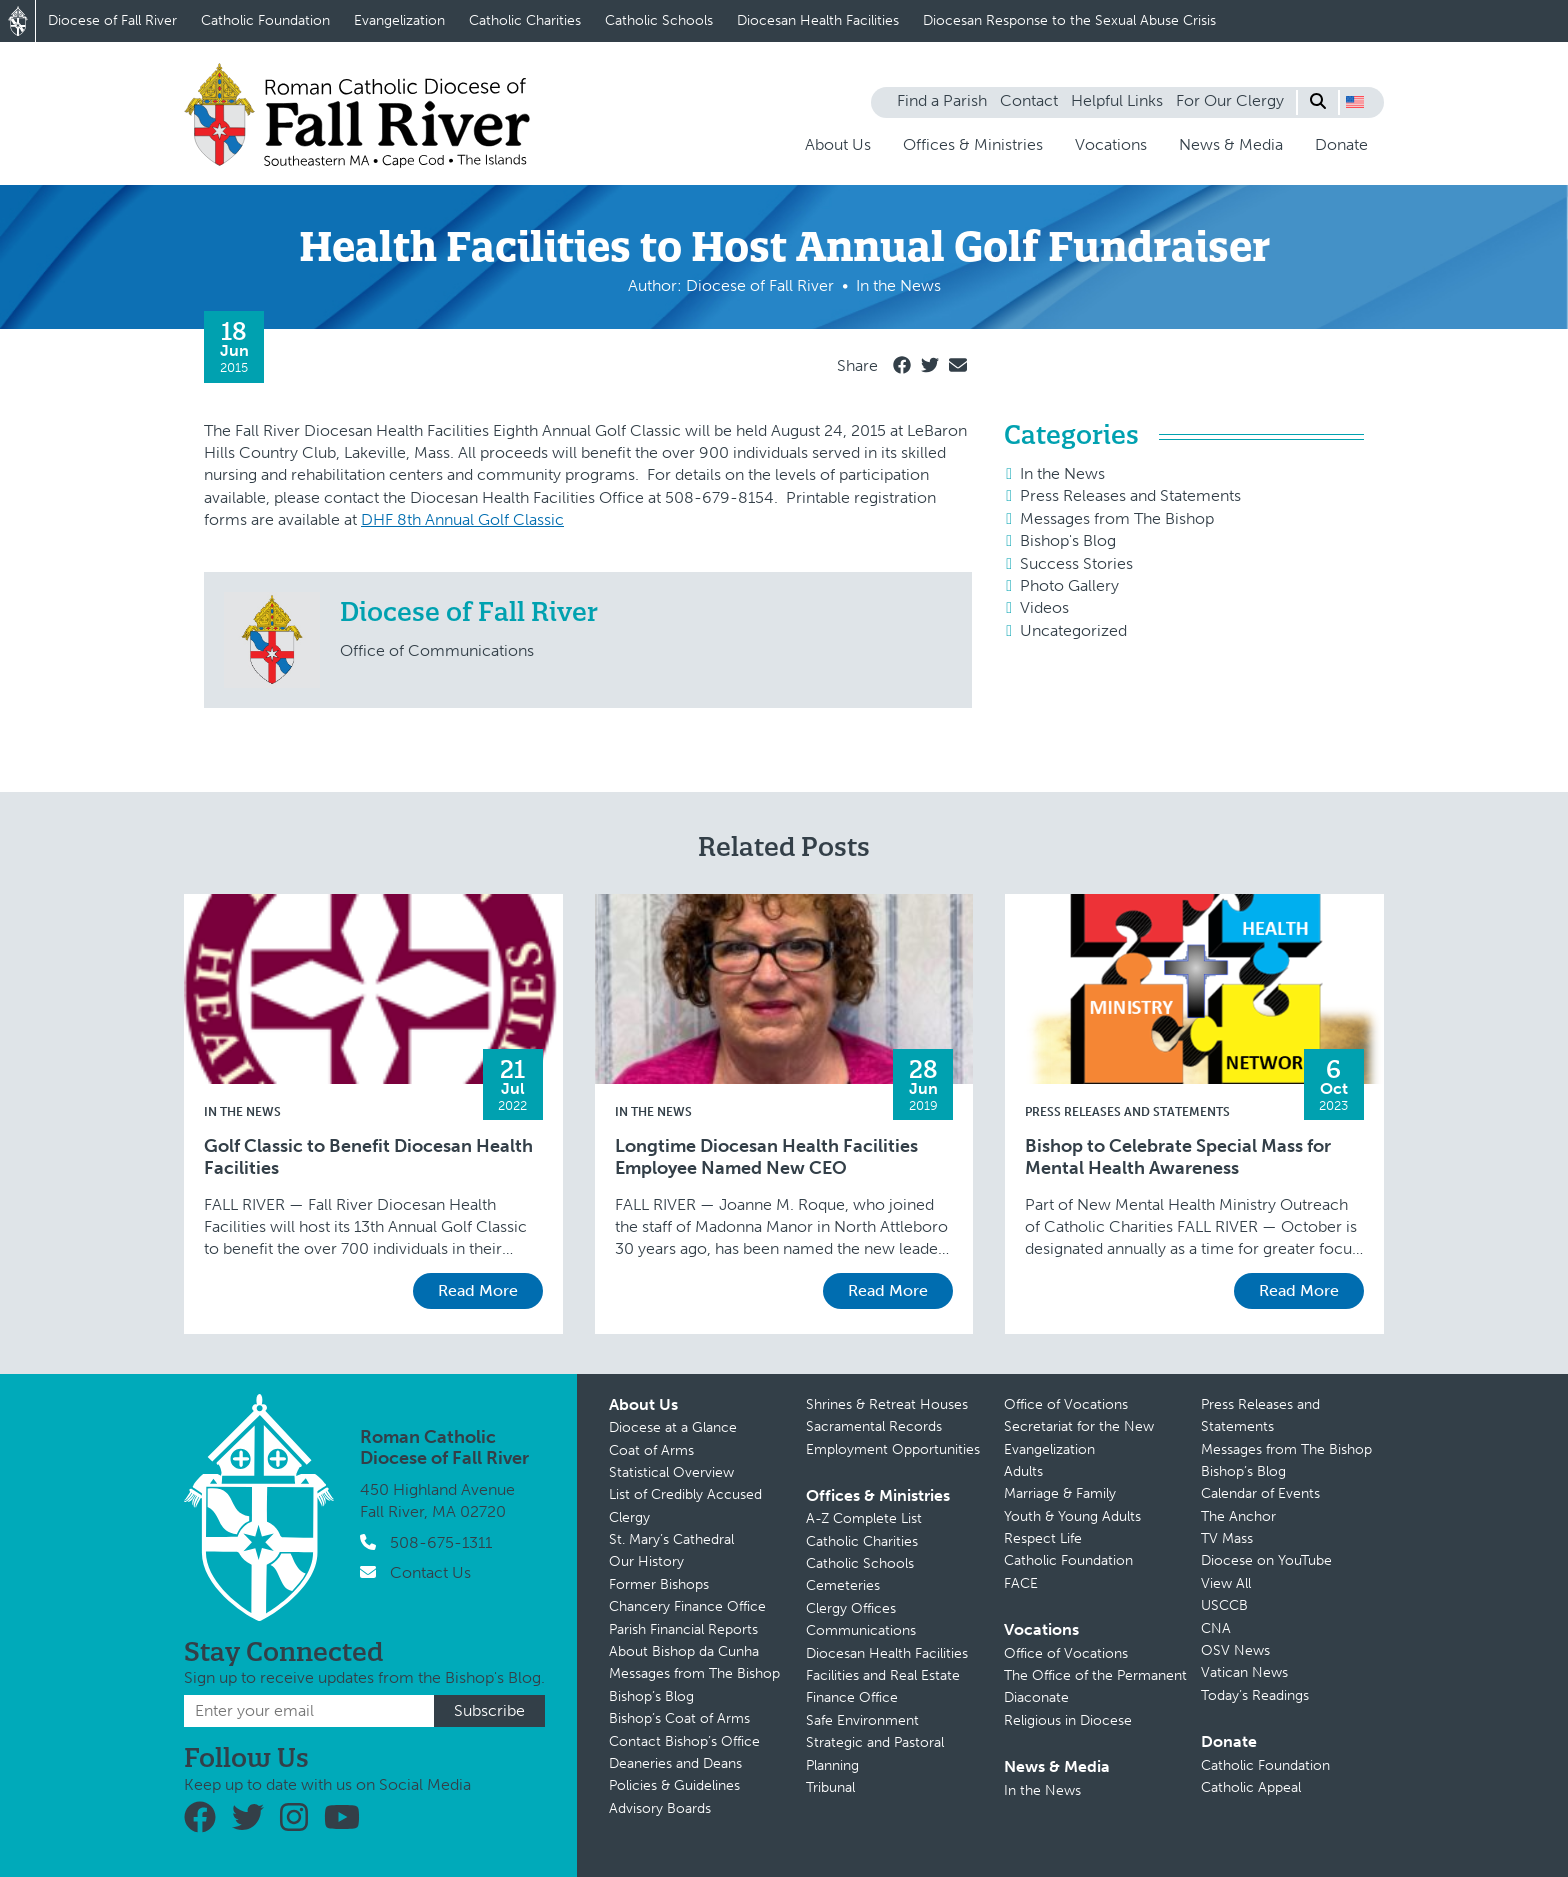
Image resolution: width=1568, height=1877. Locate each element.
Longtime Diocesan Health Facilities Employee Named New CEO (766, 1157)
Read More (478, 1290)
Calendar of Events (1260, 1493)
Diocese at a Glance (673, 1427)
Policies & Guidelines (674, 1785)
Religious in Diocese (1068, 1720)
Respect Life (1043, 1538)
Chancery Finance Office (687, 1606)
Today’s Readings (1255, 1695)
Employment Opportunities (893, 1449)
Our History (646, 1561)
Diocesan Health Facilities (818, 20)
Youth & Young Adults (1072, 1516)
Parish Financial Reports (683, 1629)
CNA (1216, 1628)
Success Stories (1076, 563)
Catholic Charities (525, 20)
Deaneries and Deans (675, 1763)
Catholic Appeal (1251, 1787)
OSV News (1235, 1650)
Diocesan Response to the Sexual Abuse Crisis (1069, 20)
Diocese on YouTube (1266, 1560)
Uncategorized (1073, 630)
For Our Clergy (1230, 100)
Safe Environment (862, 1720)
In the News (1062, 473)
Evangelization (399, 20)
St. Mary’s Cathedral (671, 1539)
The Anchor (1238, 1516)
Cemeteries (843, 1585)
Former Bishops (659, 1584)
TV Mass (1227, 1538)
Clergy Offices (851, 1608)
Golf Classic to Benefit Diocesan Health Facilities (368, 1157)
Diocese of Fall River (112, 20)
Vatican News (1244, 1672)
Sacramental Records (874, 1426)
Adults (1023, 1471)
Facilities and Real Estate (883, 1675)
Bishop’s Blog (651, 1696)
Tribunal (830, 1787)
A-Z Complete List (864, 1518)
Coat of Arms (651, 1450)
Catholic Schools (659, 20)
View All (1226, 1583)
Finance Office (852, 1697)
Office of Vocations (1066, 1404)
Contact (1029, 100)
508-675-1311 (441, 1542)
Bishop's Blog (1068, 540)
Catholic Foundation (265, 20)
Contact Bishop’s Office (684, 1741)
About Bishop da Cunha (684, 1651)
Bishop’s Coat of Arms (679, 1718)
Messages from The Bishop (1117, 518)
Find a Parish (942, 100)
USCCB (1224, 1605)
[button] (1355, 102)
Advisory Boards (660, 1808)
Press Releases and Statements (1130, 495)
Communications (861, 1630)
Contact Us (430, 1572)
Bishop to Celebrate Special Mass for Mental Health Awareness (1178, 1157)
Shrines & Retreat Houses (887, 1404)
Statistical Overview (671, 1472)
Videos (1044, 607)
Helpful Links (1117, 100)
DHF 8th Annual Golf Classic (462, 519)
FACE (1021, 1583)
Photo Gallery (1069, 585)
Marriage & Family (1060, 1493)
